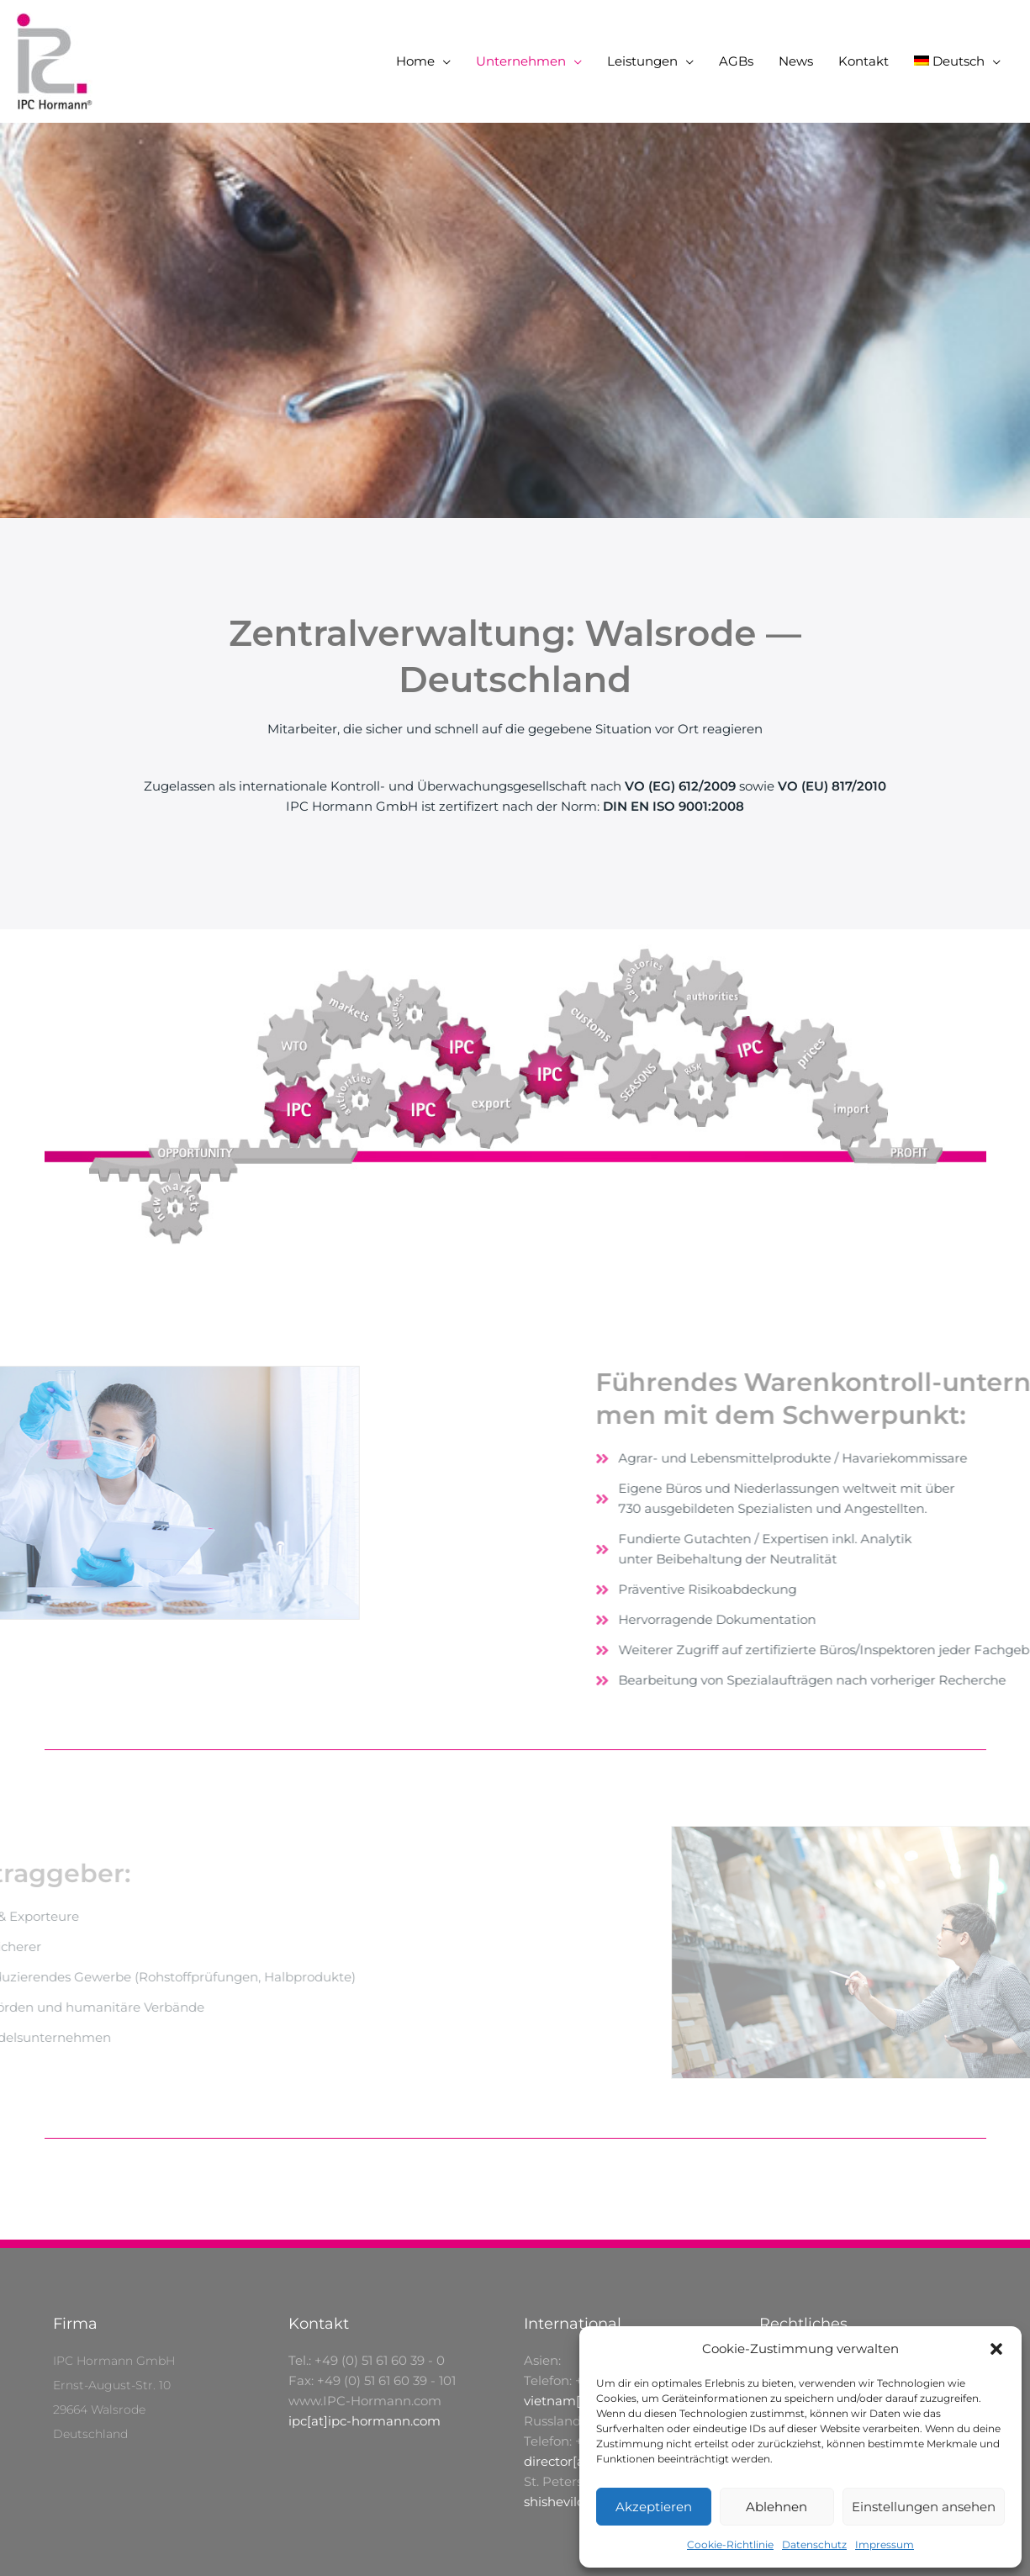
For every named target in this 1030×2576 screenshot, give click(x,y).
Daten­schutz (814, 2544)
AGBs (736, 61)
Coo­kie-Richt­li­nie (730, 2544)
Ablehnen (776, 2507)
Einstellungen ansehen (924, 2507)
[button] (996, 2349)
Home (415, 61)
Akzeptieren (653, 2507)
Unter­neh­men (521, 61)
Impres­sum (884, 2544)
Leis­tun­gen (642, 61)
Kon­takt (863, 61)
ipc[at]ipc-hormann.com (364, 2421)
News (796, 61)
